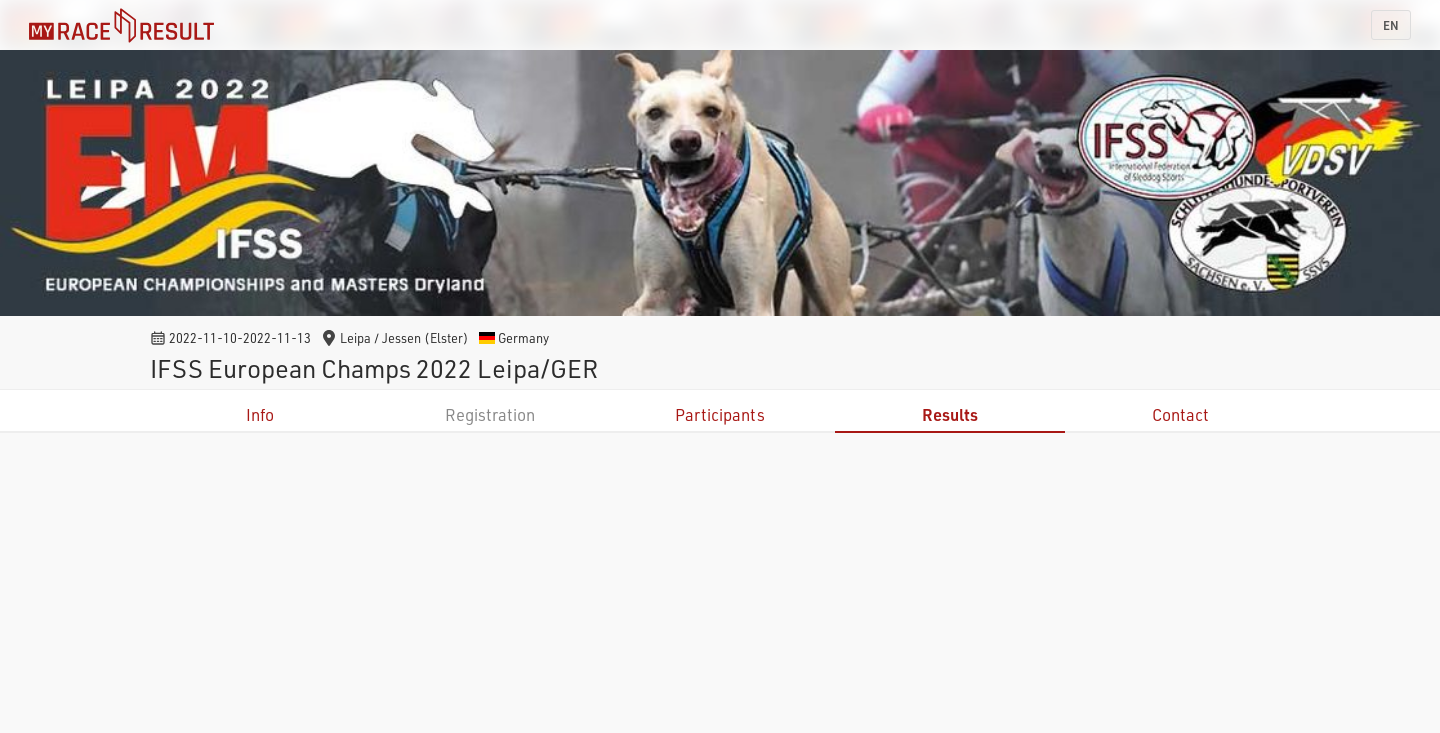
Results (950, 414)
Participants (720, 414)
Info (260, 414)
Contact (1180, 414)
